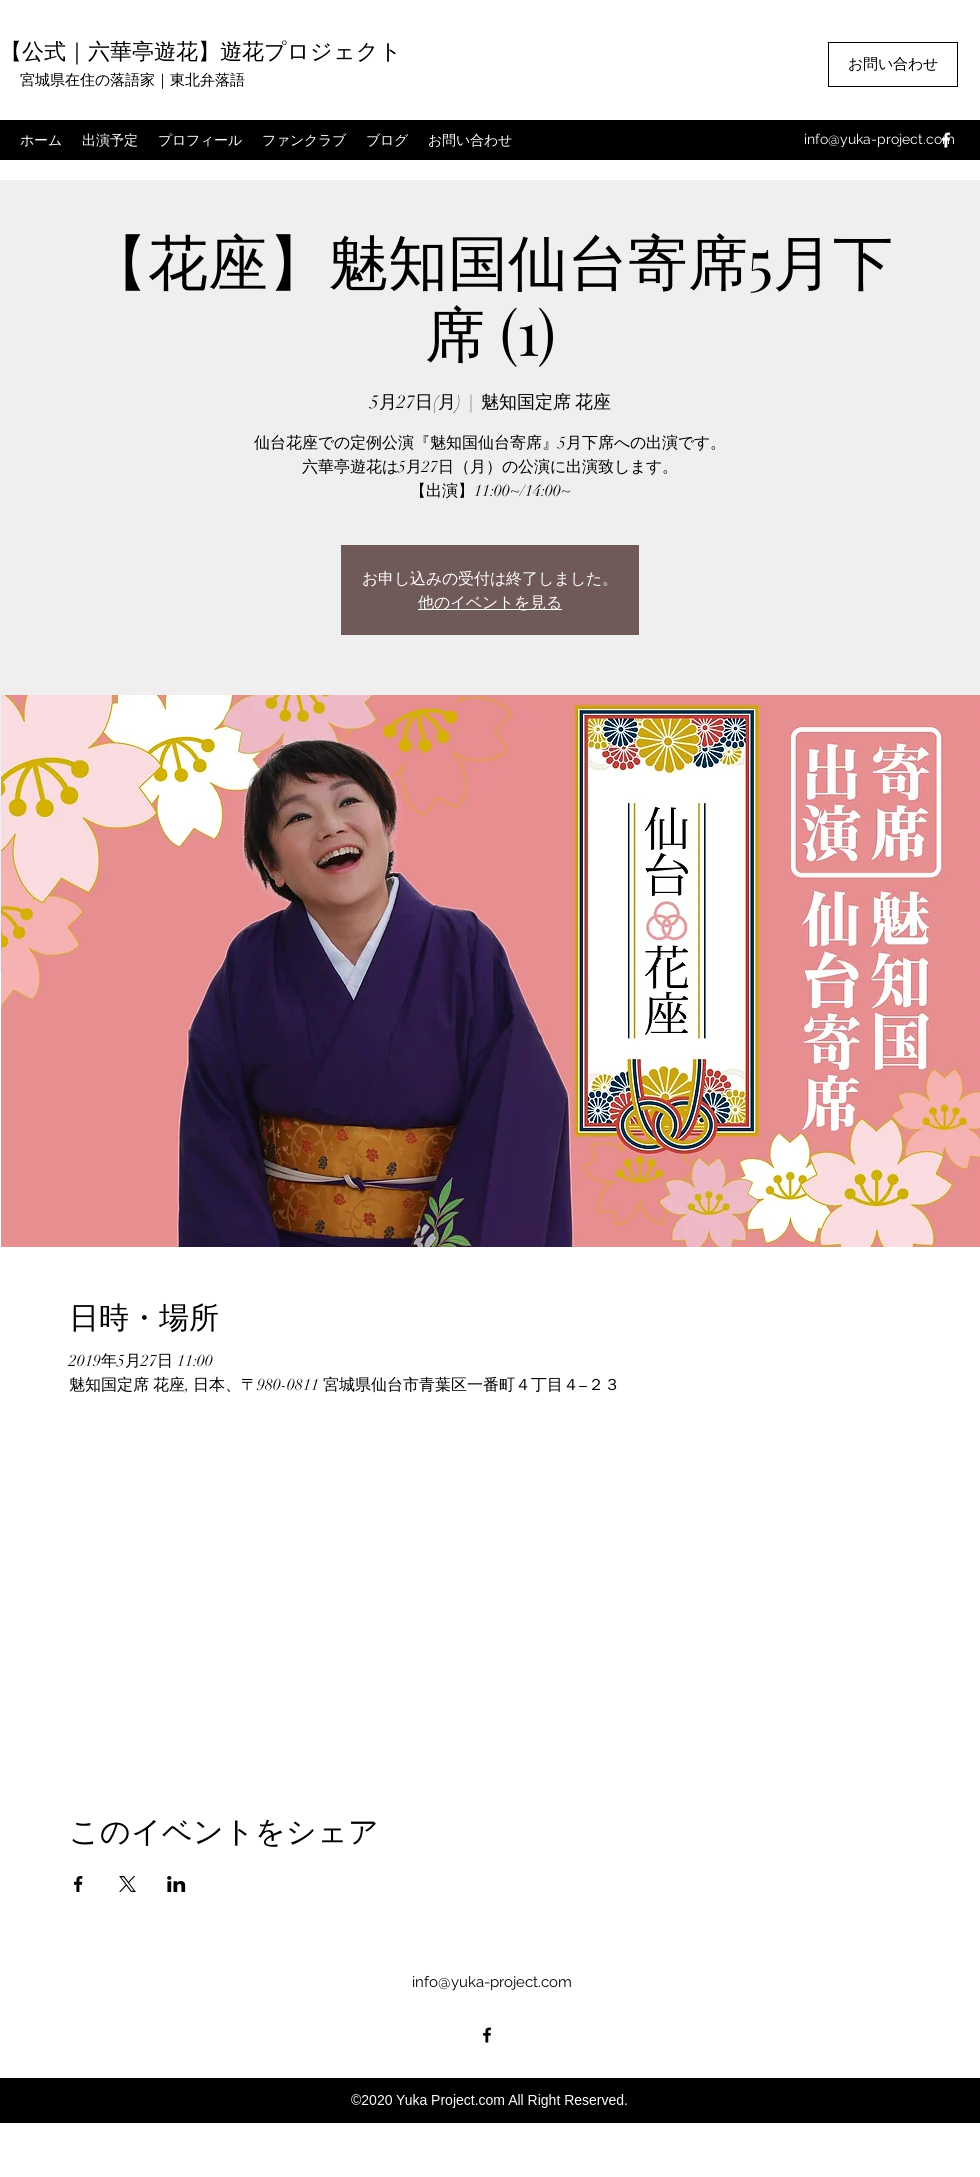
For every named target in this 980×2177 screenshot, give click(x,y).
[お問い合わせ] (893, 64)
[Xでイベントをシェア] (127, 1884)
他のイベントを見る (490, 601)
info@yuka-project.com (879, 139)
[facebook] (946, 140)
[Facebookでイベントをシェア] (78, 1884)
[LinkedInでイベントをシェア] (176, 1884)
